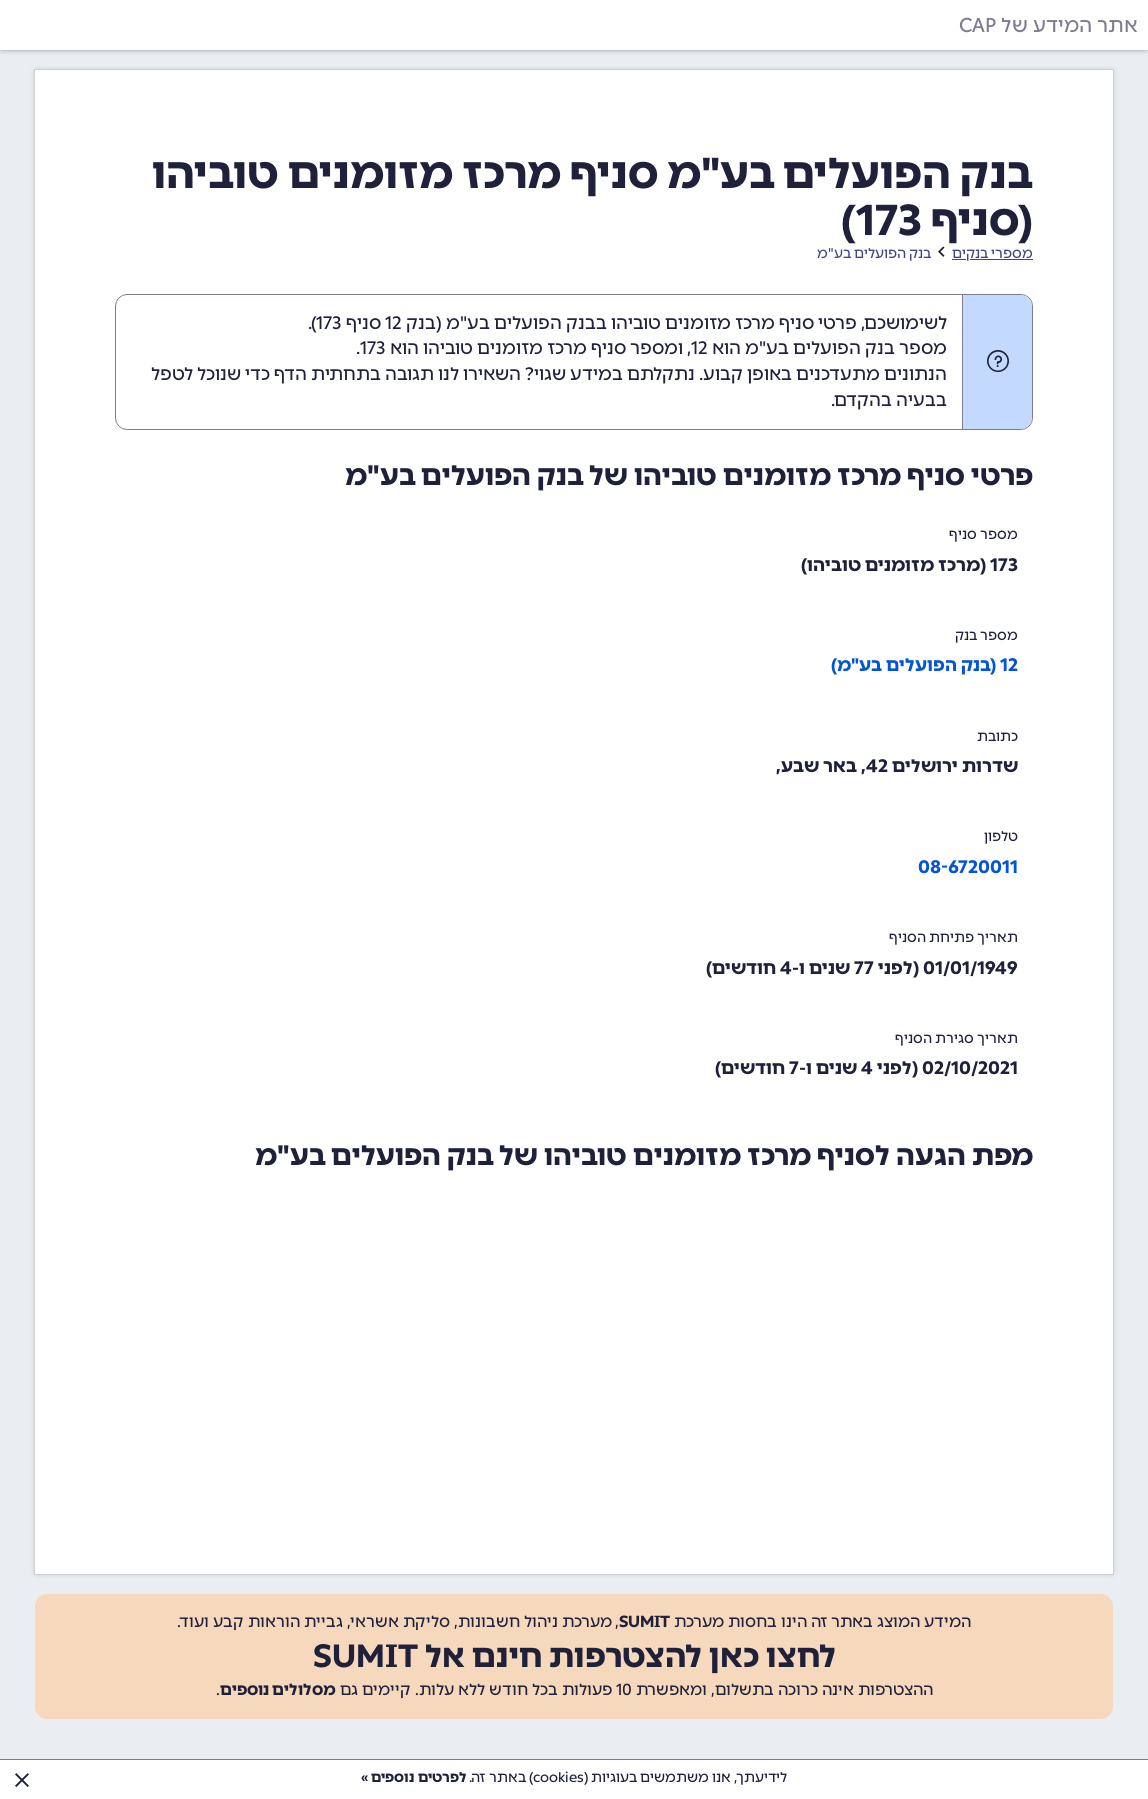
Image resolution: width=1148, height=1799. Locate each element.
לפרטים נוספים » (413, 1777)
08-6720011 (968, 867)
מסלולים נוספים (278, 1689)
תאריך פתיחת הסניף (953, 937)
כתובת (997, 736)
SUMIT (644, 1621)
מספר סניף (983, 534)
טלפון (1001, 836)
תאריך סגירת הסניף (956, 1038)
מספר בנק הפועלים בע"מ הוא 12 (819, 348)
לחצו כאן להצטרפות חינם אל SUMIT (574, 1656)
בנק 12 (410, 323)
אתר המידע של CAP (1048, 25)
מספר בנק (986, 635)
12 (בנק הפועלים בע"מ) (924, 665)
